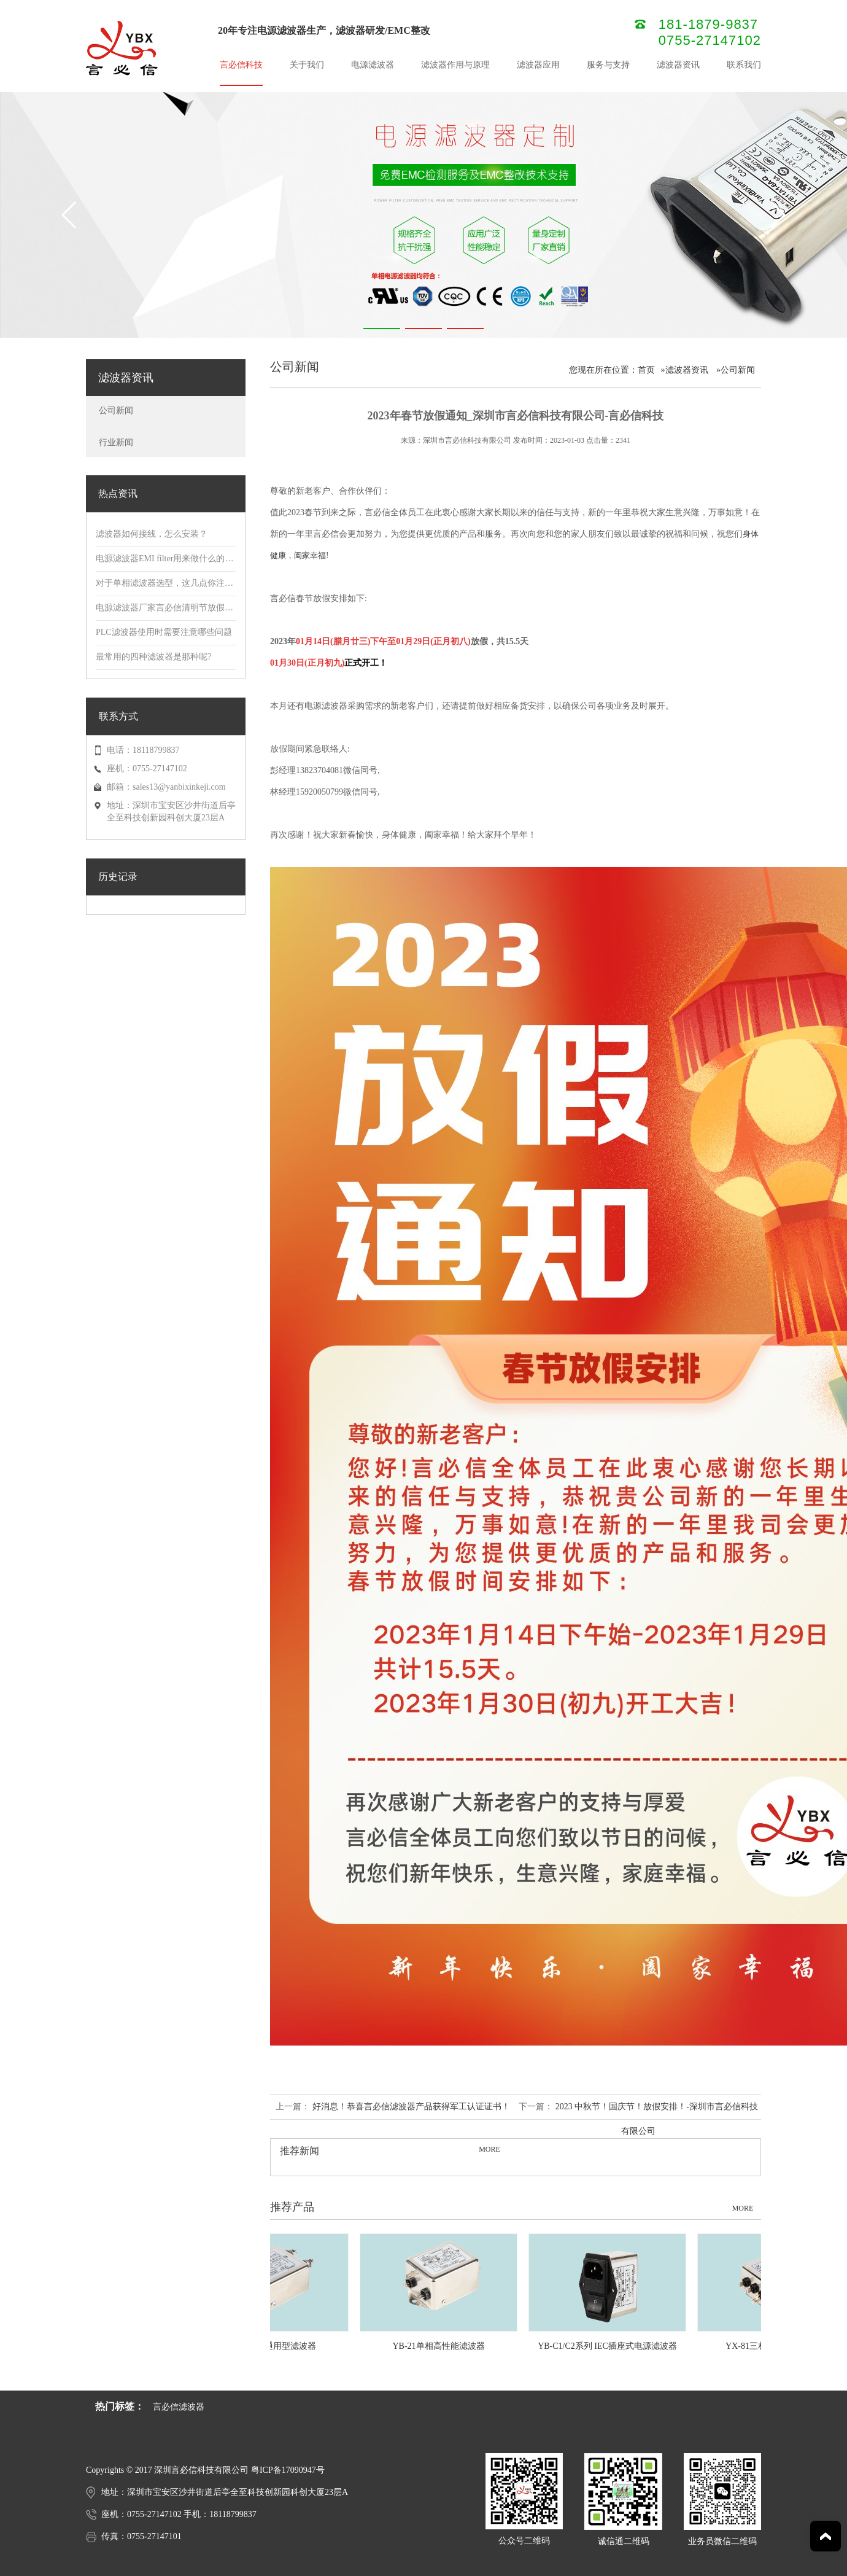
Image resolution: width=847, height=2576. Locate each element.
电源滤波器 (372, 64)
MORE (489, 2149)
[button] (381, 328)
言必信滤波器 (178, 2406)
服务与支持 (608, 64)
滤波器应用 (538, 64)
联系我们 (744, 64)
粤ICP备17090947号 (288, 2470)
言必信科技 (241, 64)
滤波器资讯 (678, 64)
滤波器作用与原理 (455, 64)
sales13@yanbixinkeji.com (179, 787)
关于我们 (307, 64)
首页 (646, 370)
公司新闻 (116, 410)
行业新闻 (116, 442)
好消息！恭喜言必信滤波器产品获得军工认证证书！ (411, 2106)
